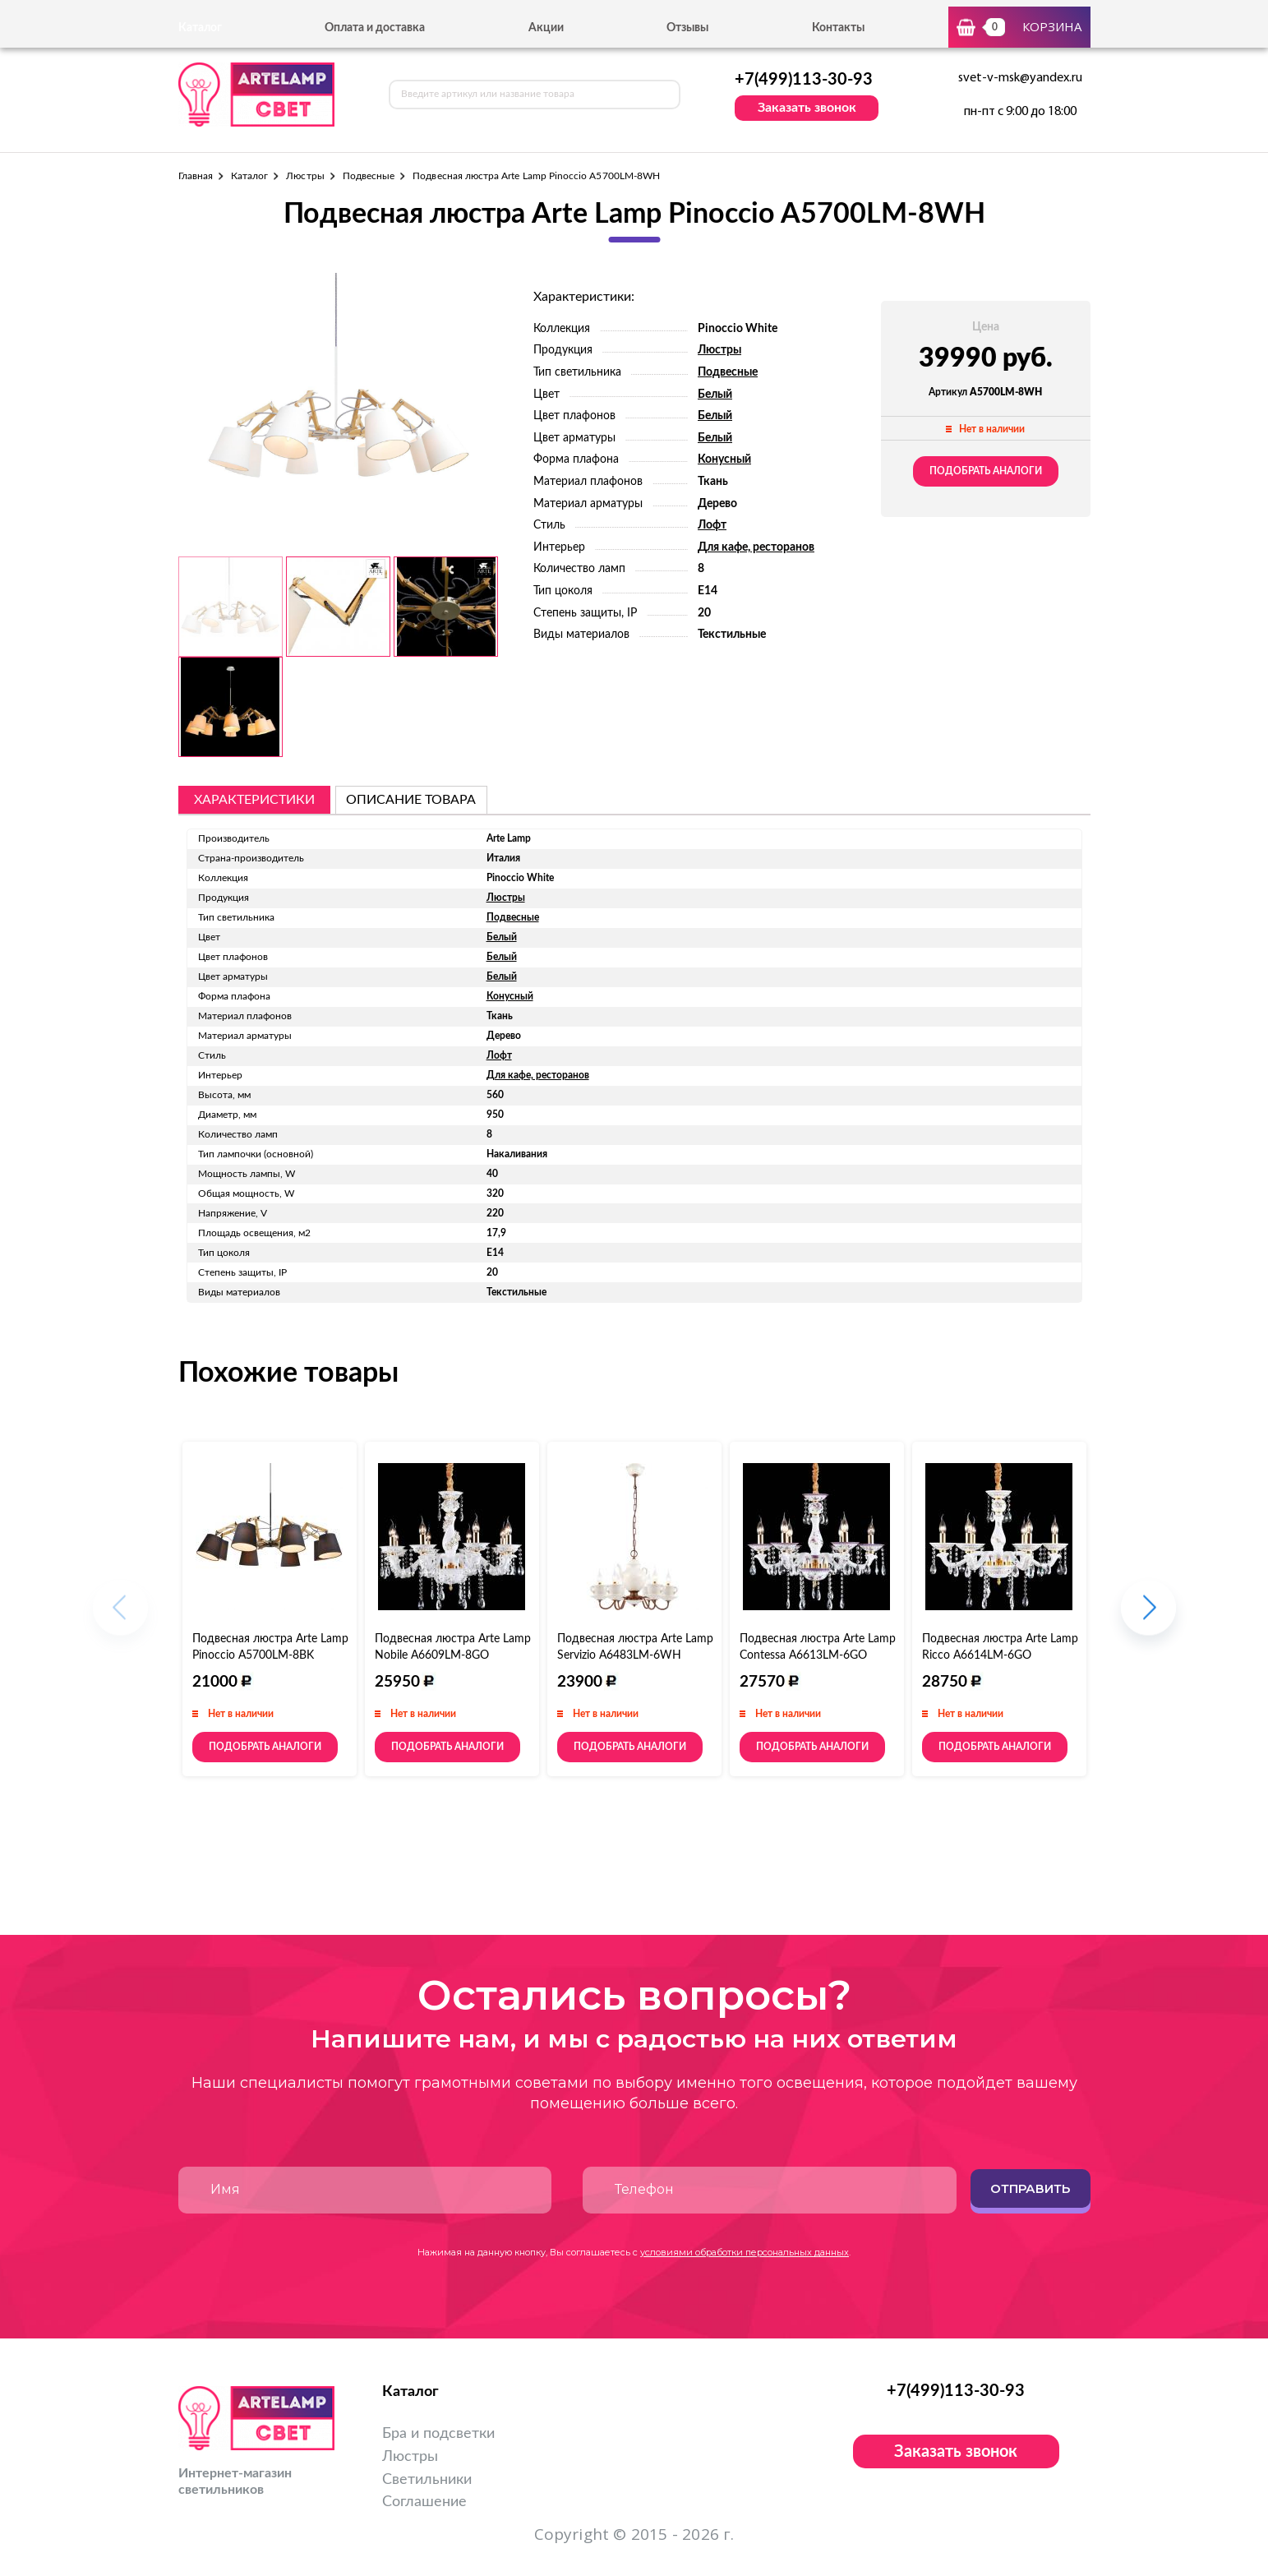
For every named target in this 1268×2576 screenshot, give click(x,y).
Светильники (427, 2479)
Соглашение (424, 2502)
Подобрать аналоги (985, 471)
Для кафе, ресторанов (756, 547)
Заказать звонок (807, 107)
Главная (195, 176)
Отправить (1030, 2188)
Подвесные (369, 176)
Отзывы (687, 28)
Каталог (249, 176)
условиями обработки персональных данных (744, 2252)
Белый (715, 394)
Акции (546, 28)
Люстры (305, 176)
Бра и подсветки (438, 2433)
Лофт (712, 525)
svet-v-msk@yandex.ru (1020, 78)
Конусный (724, 459)
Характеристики (254, 799)
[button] (1148, 1616)
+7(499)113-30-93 (804, 80)
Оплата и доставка (375, 28)
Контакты (838, 28)
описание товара (411, 799)
